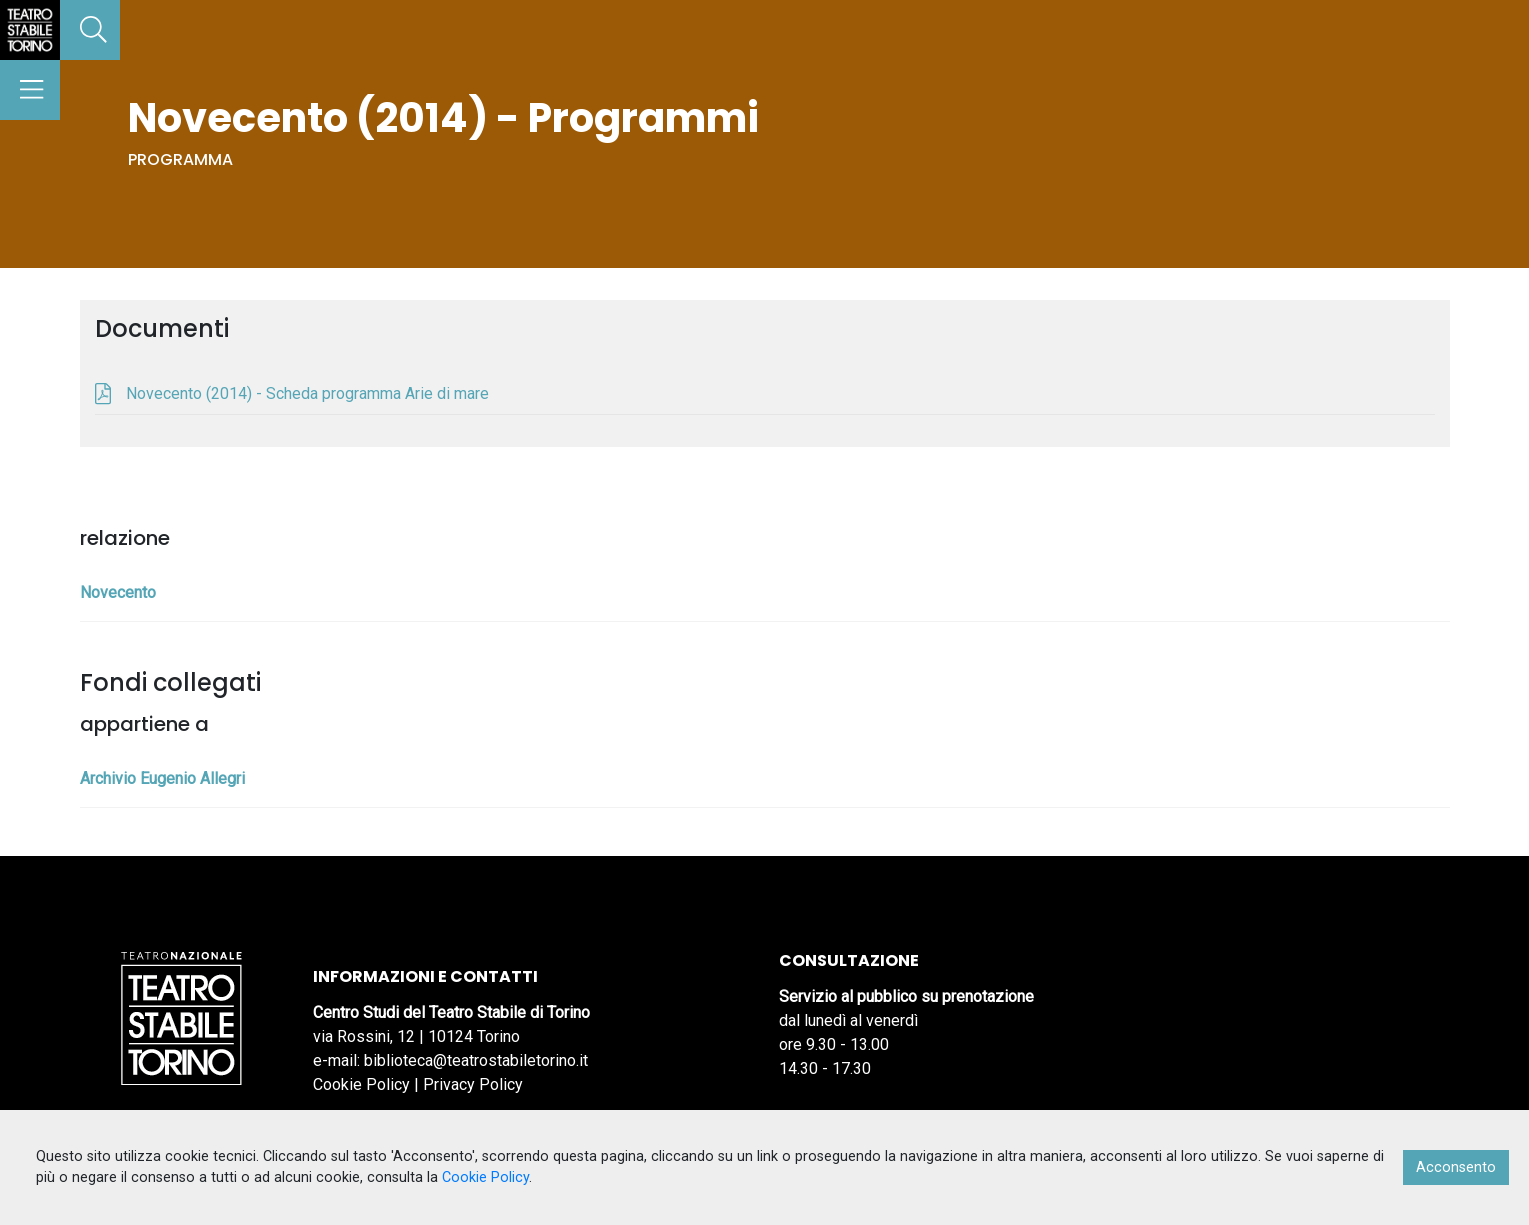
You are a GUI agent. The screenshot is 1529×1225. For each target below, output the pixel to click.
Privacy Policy (473, 1084)
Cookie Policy (361, 1084)
